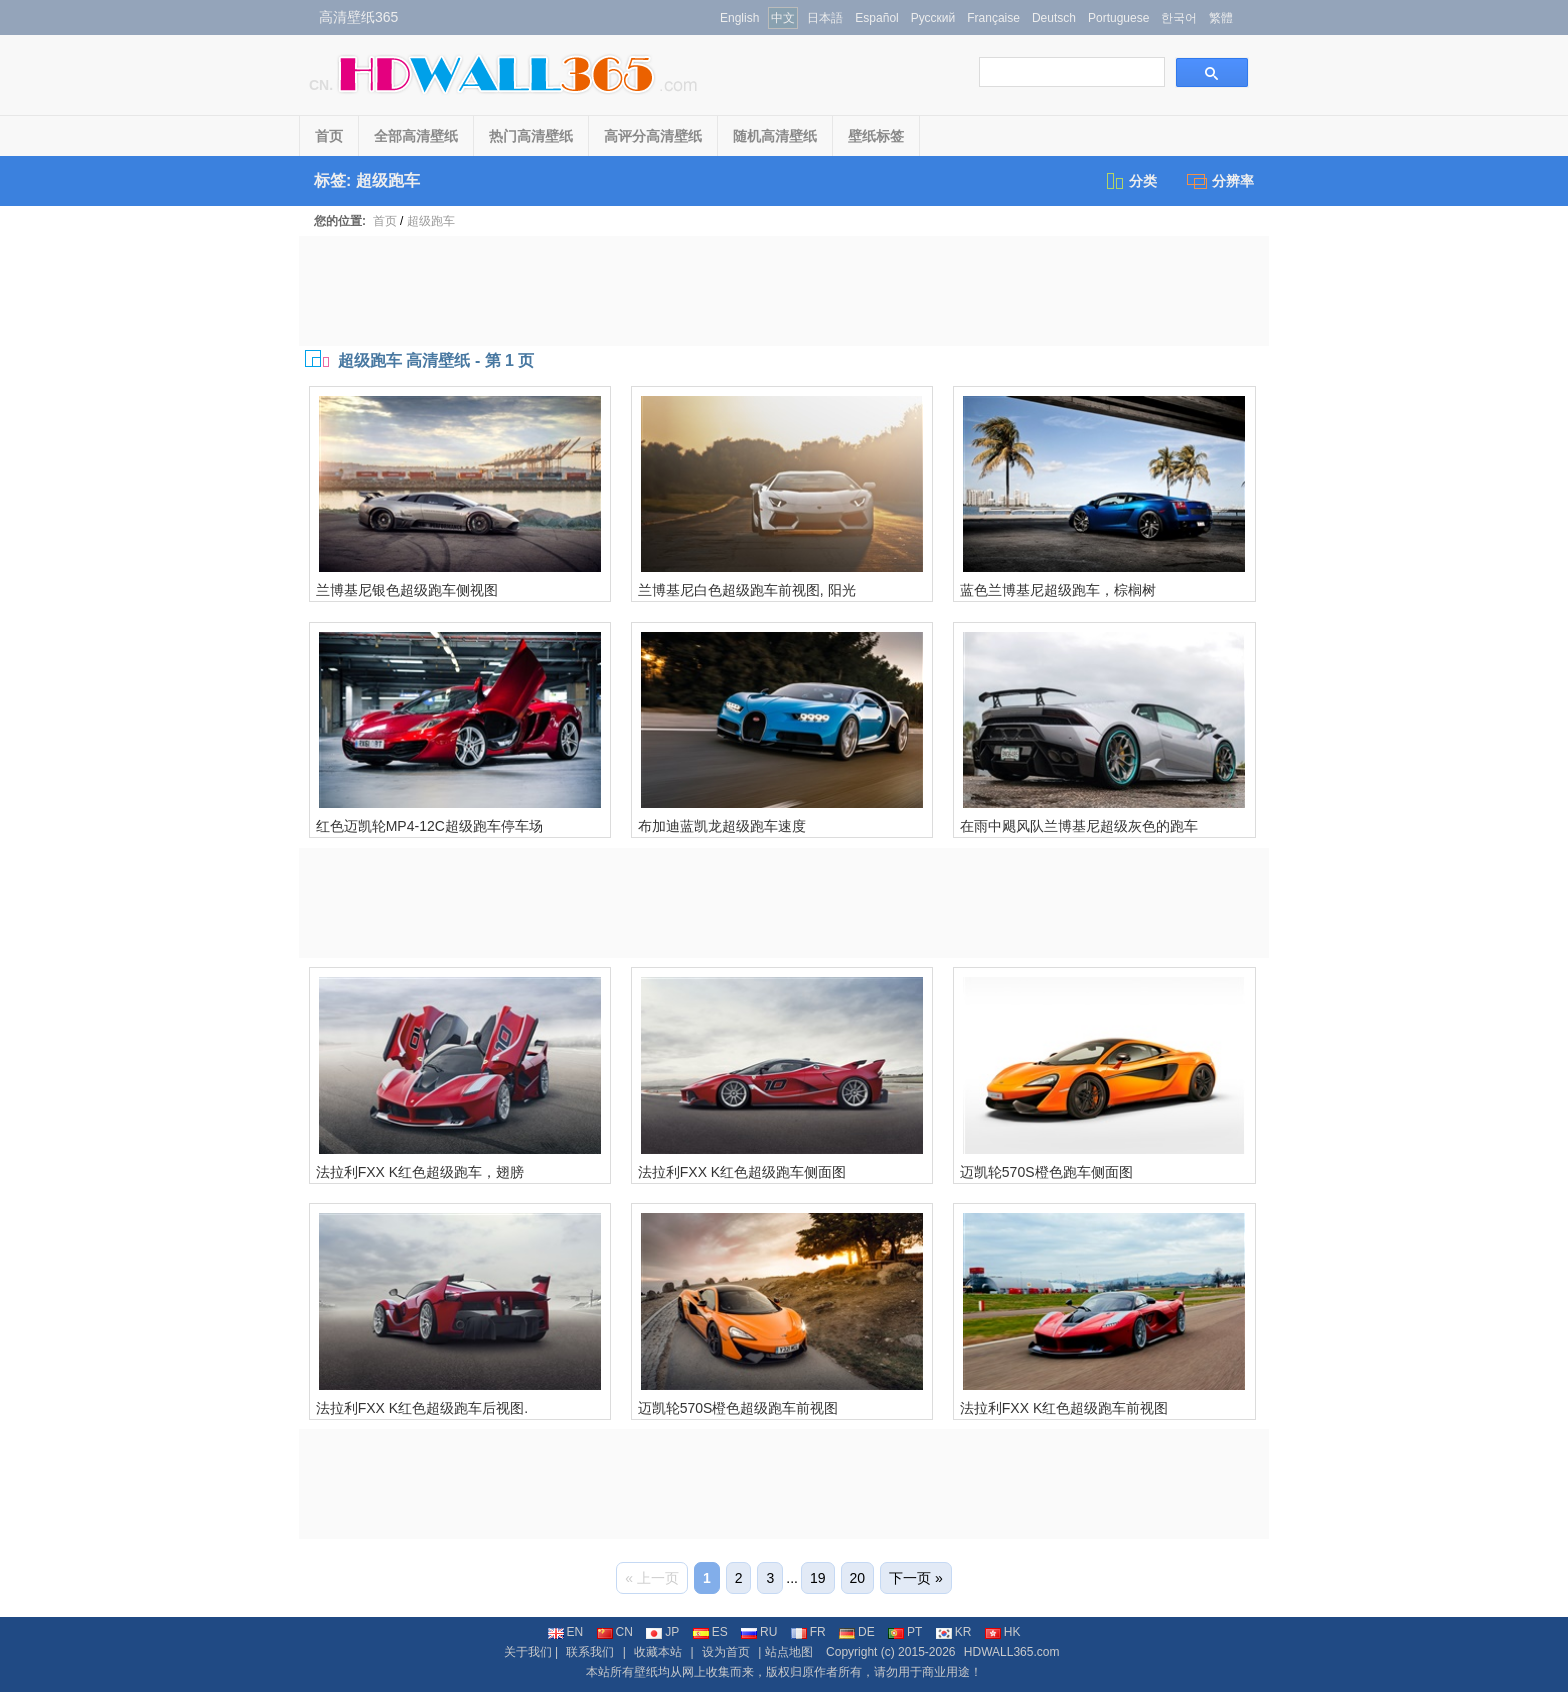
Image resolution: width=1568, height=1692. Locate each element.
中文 (783, 18)
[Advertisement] (784, 291)
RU (759, 1632)
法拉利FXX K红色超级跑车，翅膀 (420, 1172)
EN (566, 1632)
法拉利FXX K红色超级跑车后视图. (422, 1408)
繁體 (1221, 18)
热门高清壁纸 (531, 136)
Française (993, 18)
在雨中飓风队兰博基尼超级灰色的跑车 (1079, 826)
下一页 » (916, 1578)
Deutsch (1054, 18)
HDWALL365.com (1012, 1652)
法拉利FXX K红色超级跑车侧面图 (742, 1172)
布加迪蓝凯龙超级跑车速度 (722, 826)
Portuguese (1118, 18)
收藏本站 (658, 1652)
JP (662, 1632)
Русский (933, 18)
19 (818, 1578)
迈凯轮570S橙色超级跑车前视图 (738, 1408)
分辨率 (1220, 181)
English (739, 18)
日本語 (825, 18)
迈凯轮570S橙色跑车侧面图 (1046, 1172)
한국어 (1179, 18)
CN (615, 1632)
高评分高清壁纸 (653, 136)
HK (1003, 1632)
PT (905, 1632)
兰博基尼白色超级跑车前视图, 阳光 (747, 590)
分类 (1130, 181)
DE (857, 1632)
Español (876, 18)
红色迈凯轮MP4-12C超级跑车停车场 (429, 826)
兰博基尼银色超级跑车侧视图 (407, 590)
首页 (329, 136)
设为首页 (726, 1652)
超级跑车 (431, 221)
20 (858, 1578)
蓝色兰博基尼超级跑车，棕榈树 (1058, 590)
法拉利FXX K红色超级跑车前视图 (1064, 1408)
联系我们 (590, 1652)
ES (710, 1632)
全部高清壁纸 (416, 136)
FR (808, 1632)
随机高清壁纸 (775, 136)
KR (954, 1632)
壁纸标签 (876, 136)
